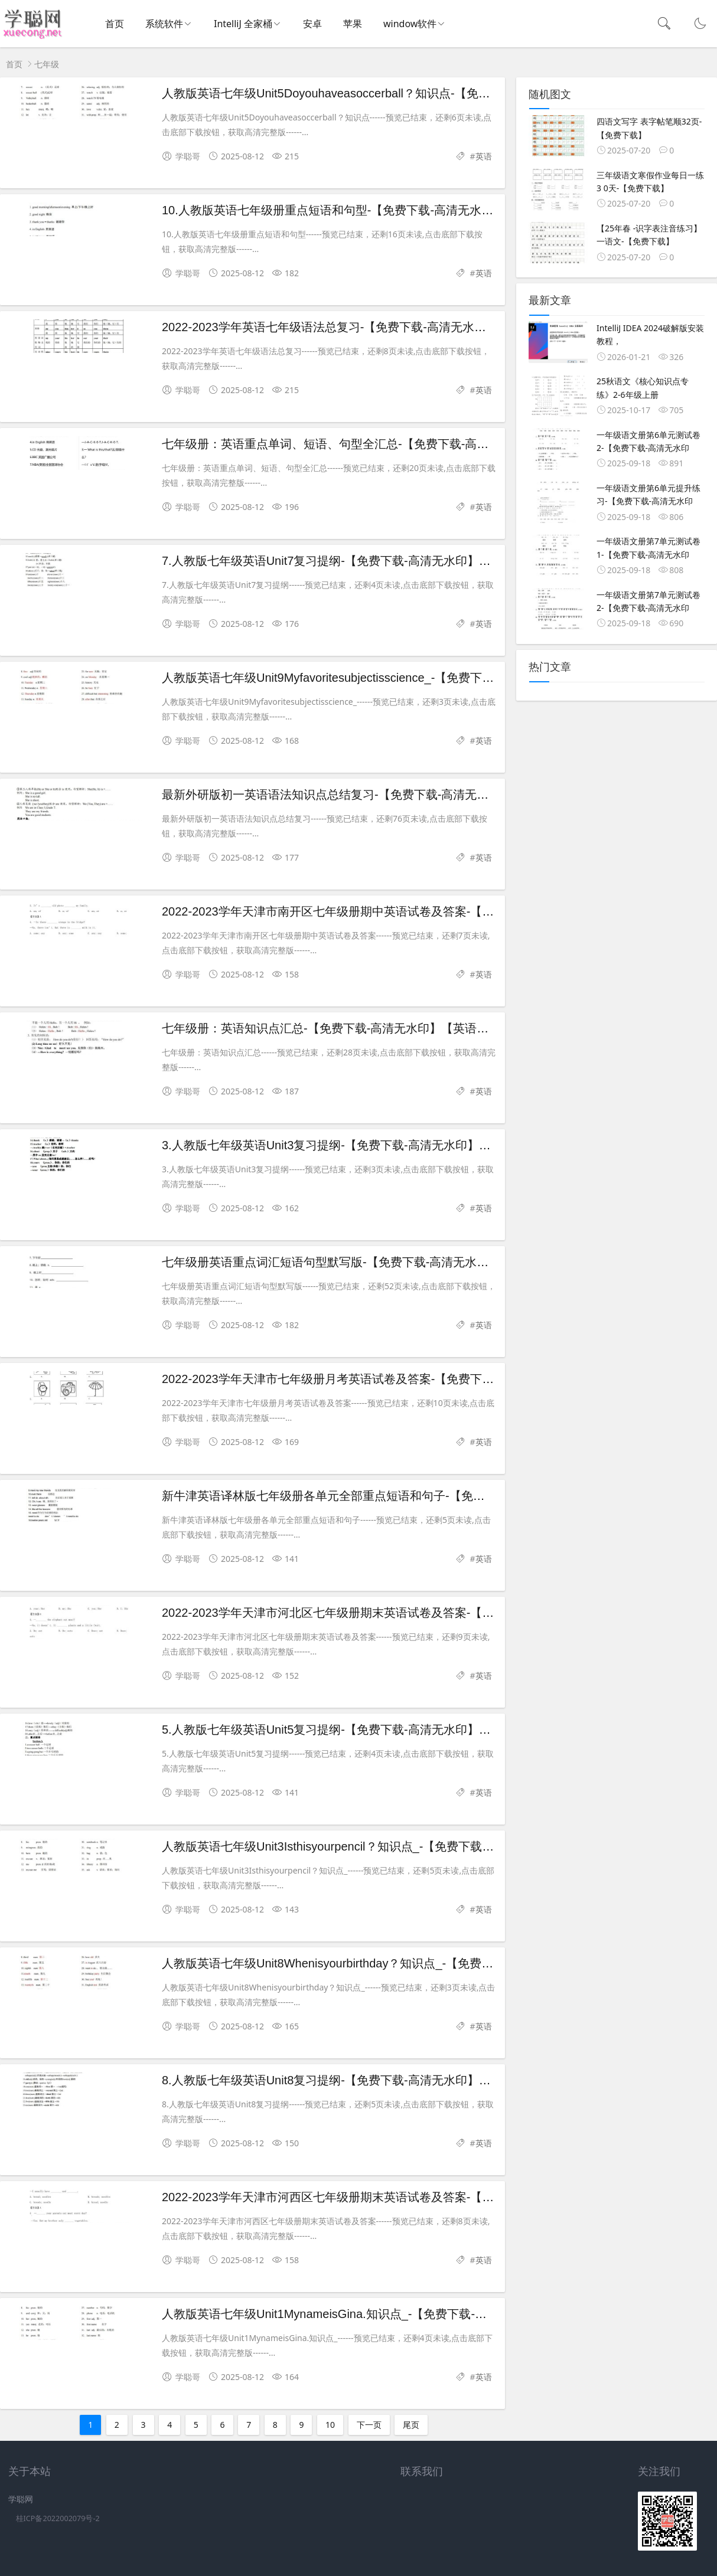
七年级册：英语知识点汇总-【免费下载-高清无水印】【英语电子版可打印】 (360, 1028)
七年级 (46, 64)
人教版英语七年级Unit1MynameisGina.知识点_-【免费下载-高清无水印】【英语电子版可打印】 (413, 2313)
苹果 (352, 23)
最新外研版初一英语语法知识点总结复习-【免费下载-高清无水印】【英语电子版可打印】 (396, 794)
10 (330, 2424)
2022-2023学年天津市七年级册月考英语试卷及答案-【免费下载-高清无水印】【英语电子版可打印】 (424, 1378)
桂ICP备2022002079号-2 (58, 2518)
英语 (483, 156)
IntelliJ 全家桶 (243, 23)
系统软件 (164, 23)
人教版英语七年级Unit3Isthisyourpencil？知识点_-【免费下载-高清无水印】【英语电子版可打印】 (418, 1846)
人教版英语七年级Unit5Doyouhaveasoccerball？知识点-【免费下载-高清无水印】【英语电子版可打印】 (434, 93)
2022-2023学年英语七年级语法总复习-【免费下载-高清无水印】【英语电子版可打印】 (389, 327)
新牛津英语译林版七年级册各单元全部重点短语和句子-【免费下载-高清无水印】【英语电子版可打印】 (431, 1495)
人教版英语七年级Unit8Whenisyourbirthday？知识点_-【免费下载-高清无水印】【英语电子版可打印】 (430, 1963)
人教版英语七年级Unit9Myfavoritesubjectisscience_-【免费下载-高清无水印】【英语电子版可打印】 (424, 677)
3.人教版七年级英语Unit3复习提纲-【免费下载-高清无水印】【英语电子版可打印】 (379, 1145)
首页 (114, 23)
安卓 (312, 23)
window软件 (409, 23)
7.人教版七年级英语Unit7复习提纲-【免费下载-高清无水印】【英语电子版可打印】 (379, 560)
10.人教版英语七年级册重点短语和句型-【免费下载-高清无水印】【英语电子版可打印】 (392, 210)
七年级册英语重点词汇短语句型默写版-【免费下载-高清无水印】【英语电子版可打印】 (390, 1262)
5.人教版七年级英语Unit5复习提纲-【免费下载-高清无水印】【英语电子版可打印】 (379, 1729)
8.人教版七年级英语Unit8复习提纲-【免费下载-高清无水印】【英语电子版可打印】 (379, 2080)
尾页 (411, 2424)
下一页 (369, 2424)
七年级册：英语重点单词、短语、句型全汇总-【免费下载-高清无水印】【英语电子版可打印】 (408, 443)
